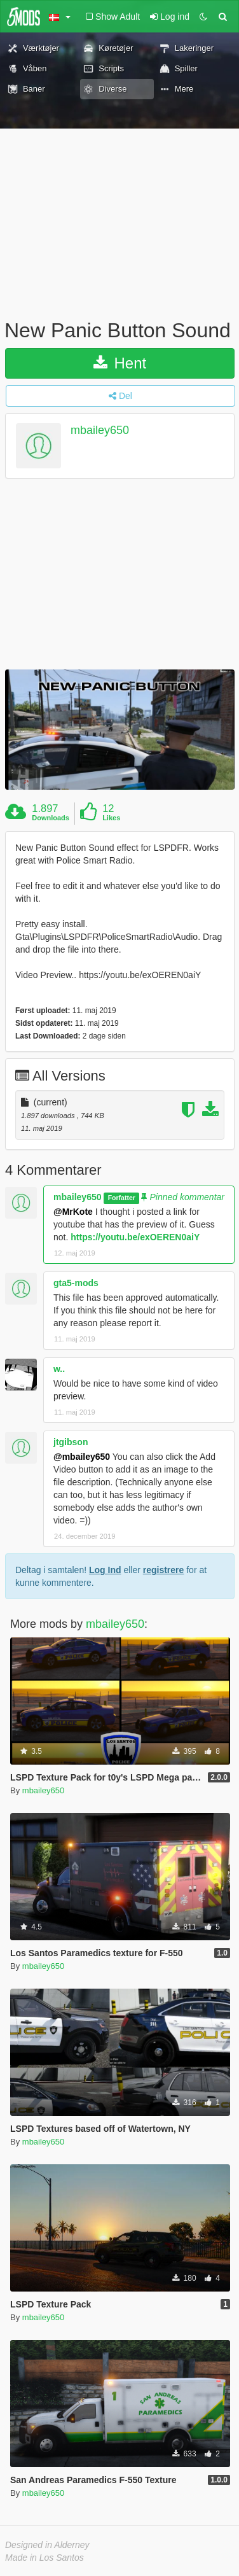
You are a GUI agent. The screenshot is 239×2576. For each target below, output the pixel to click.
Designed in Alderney (47, 2545)
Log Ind (105, 1570)
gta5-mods (76, 1283)
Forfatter (121, 1197)
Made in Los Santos (44, 2557)
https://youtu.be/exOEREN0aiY (135, 1237)
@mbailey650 (81, 1457)
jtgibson (70, 1442)
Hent (119, 363)
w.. (59, 1369)
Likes (111, 818)
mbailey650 (100, 430)
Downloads (50, 818)
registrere (163, 1570)
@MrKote (73, 1212)
